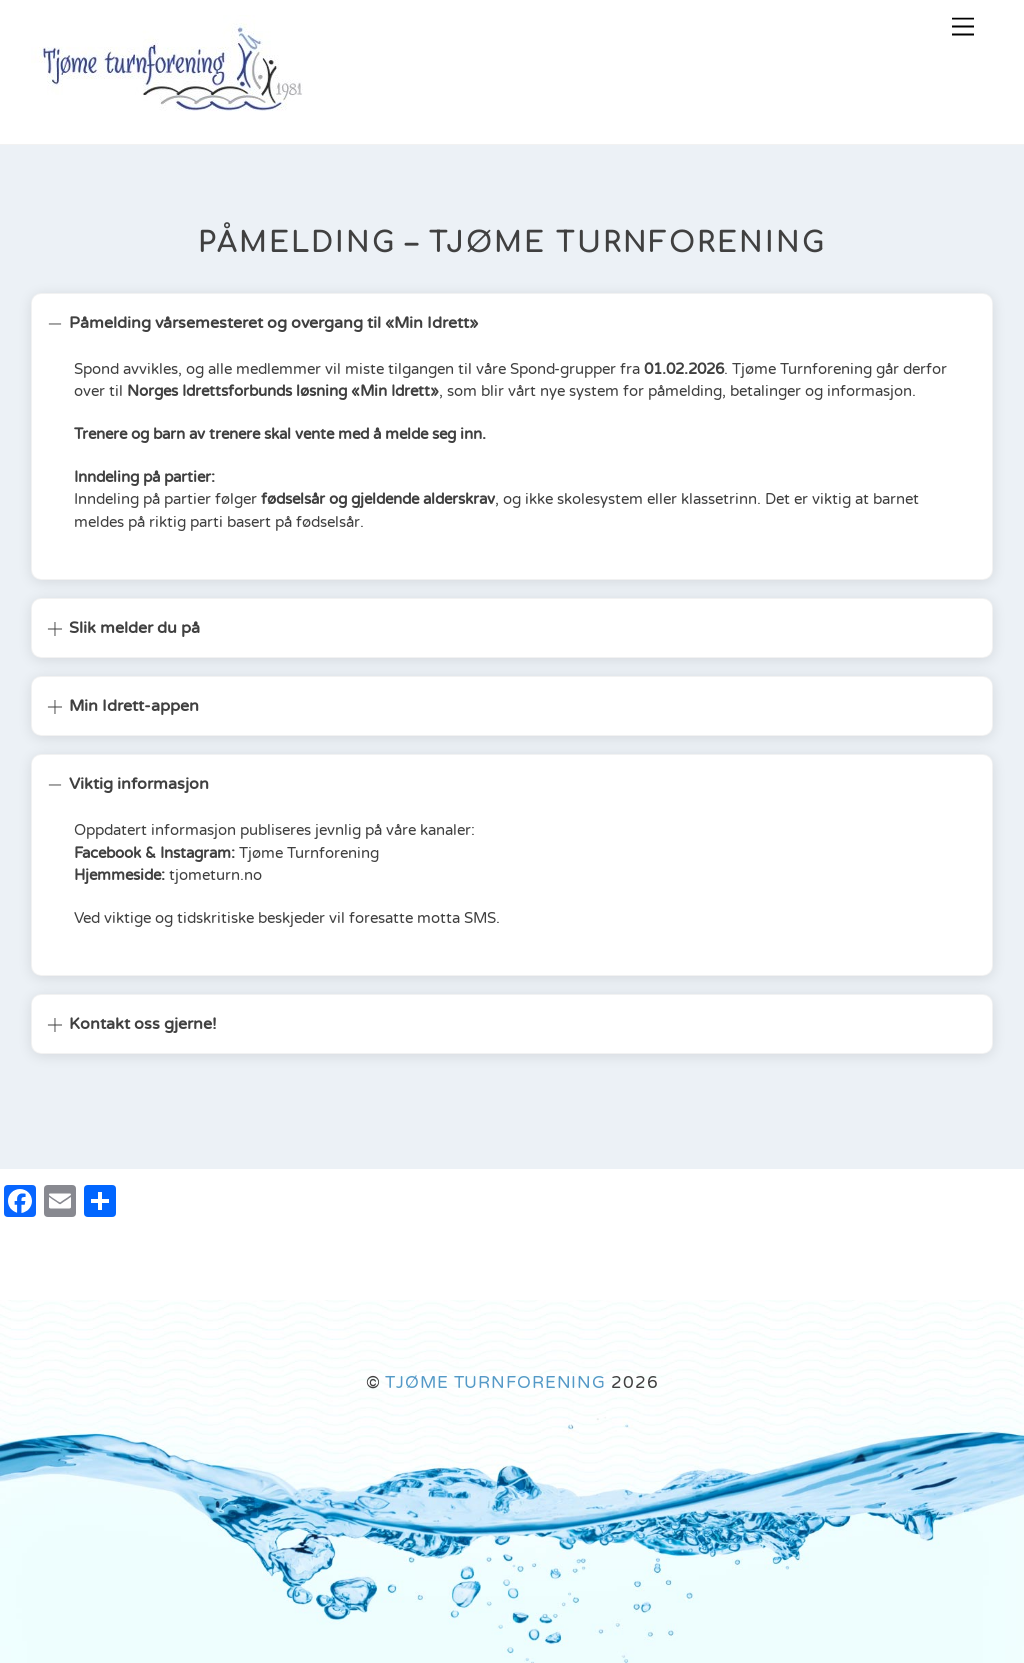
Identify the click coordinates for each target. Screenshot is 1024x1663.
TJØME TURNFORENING (495, 1382)
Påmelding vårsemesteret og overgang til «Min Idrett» (262, 323)
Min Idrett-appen (123, 706)
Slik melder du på (123, 628)
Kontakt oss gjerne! (132, 1024)
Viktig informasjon (128, 784)
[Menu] (963, 27)
